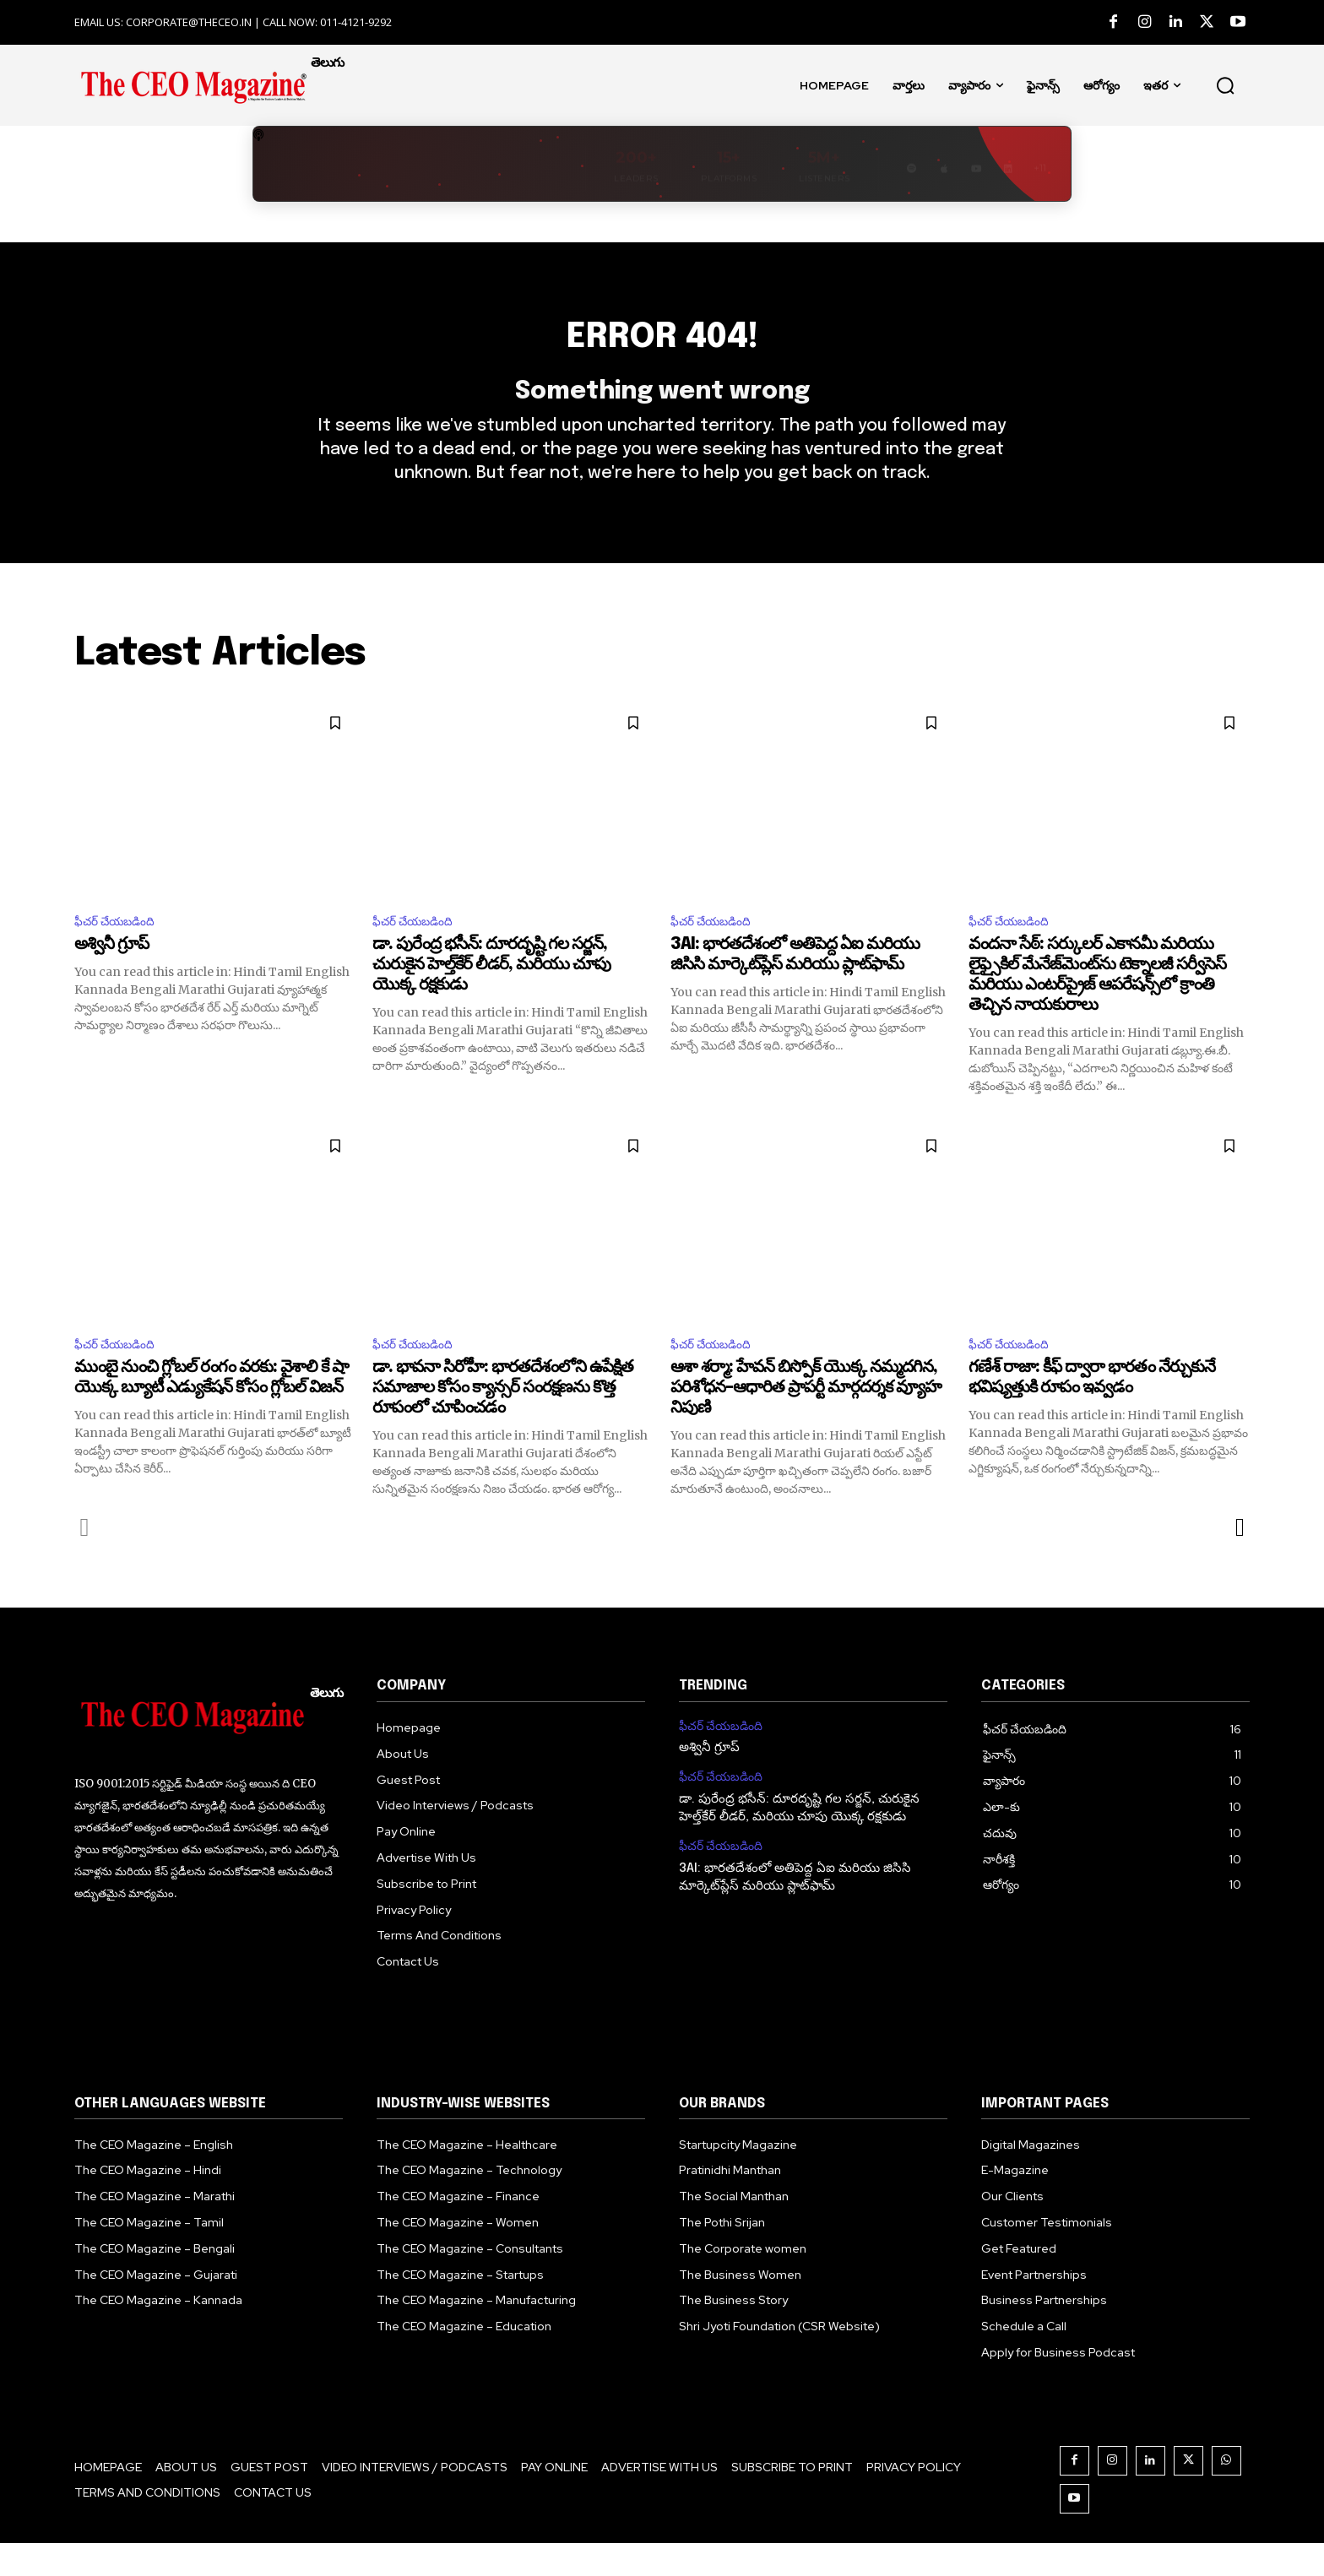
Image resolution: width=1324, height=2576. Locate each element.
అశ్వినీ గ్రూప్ (111, 974)
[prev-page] (84, 1559)
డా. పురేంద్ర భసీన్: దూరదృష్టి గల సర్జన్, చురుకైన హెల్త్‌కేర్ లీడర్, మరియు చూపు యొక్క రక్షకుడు (491, 994)
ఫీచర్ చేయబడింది (121, 949)
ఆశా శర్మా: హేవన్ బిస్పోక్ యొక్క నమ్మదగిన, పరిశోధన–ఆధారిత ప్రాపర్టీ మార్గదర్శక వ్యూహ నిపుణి (805, 1420)
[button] (1225, 85)
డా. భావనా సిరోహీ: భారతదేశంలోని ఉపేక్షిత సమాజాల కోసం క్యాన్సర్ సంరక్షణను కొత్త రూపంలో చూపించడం (502, 1420)
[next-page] (1239, 1559)
